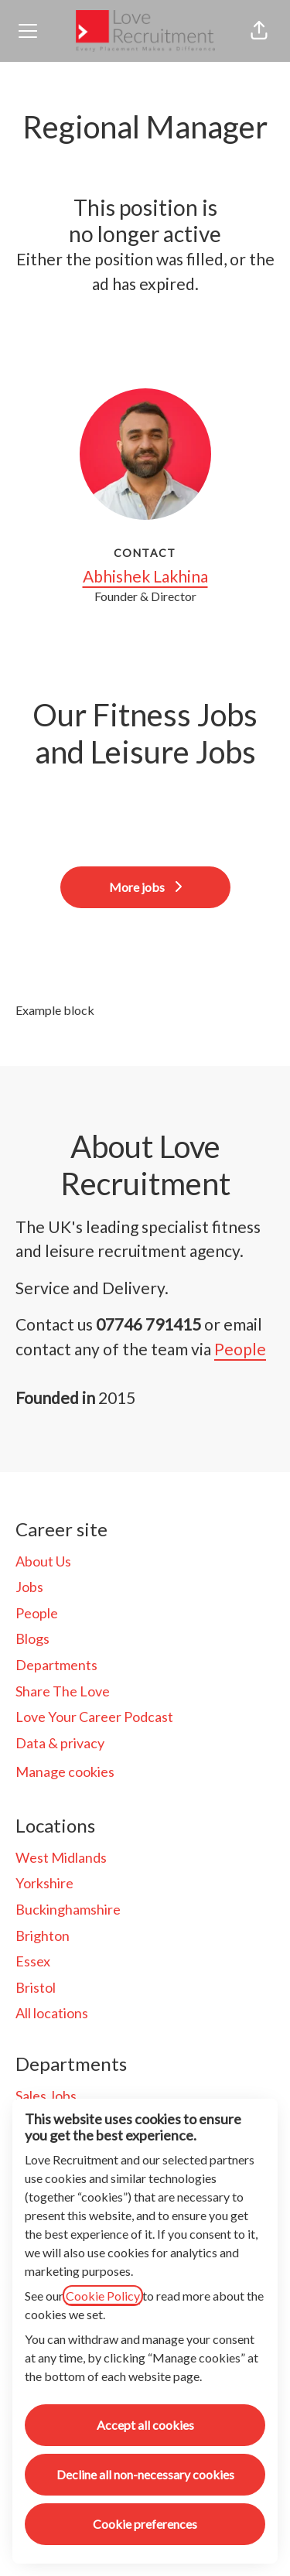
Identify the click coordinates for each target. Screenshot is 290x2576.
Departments (56, 1664)
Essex (32, 1961)
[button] (259, 31)
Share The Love (62, 1691)
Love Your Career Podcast (94, 1716)
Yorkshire (44, 1882)
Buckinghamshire (68, 1909)
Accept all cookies (145, 2424)
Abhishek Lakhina (145, 576)
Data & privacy (59, 1742)
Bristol (35, 1987)
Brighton (42, 1935)
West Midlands (61, 1857)
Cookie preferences (145, 2523)
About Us (43, 1561)
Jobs (29, 1586)
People (240, 1348)
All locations (51, 2012)
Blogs (32, 1638)
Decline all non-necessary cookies (145, 2474)
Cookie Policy (103, 2295)
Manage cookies (64, 1771)
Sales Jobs (46, 2095)
